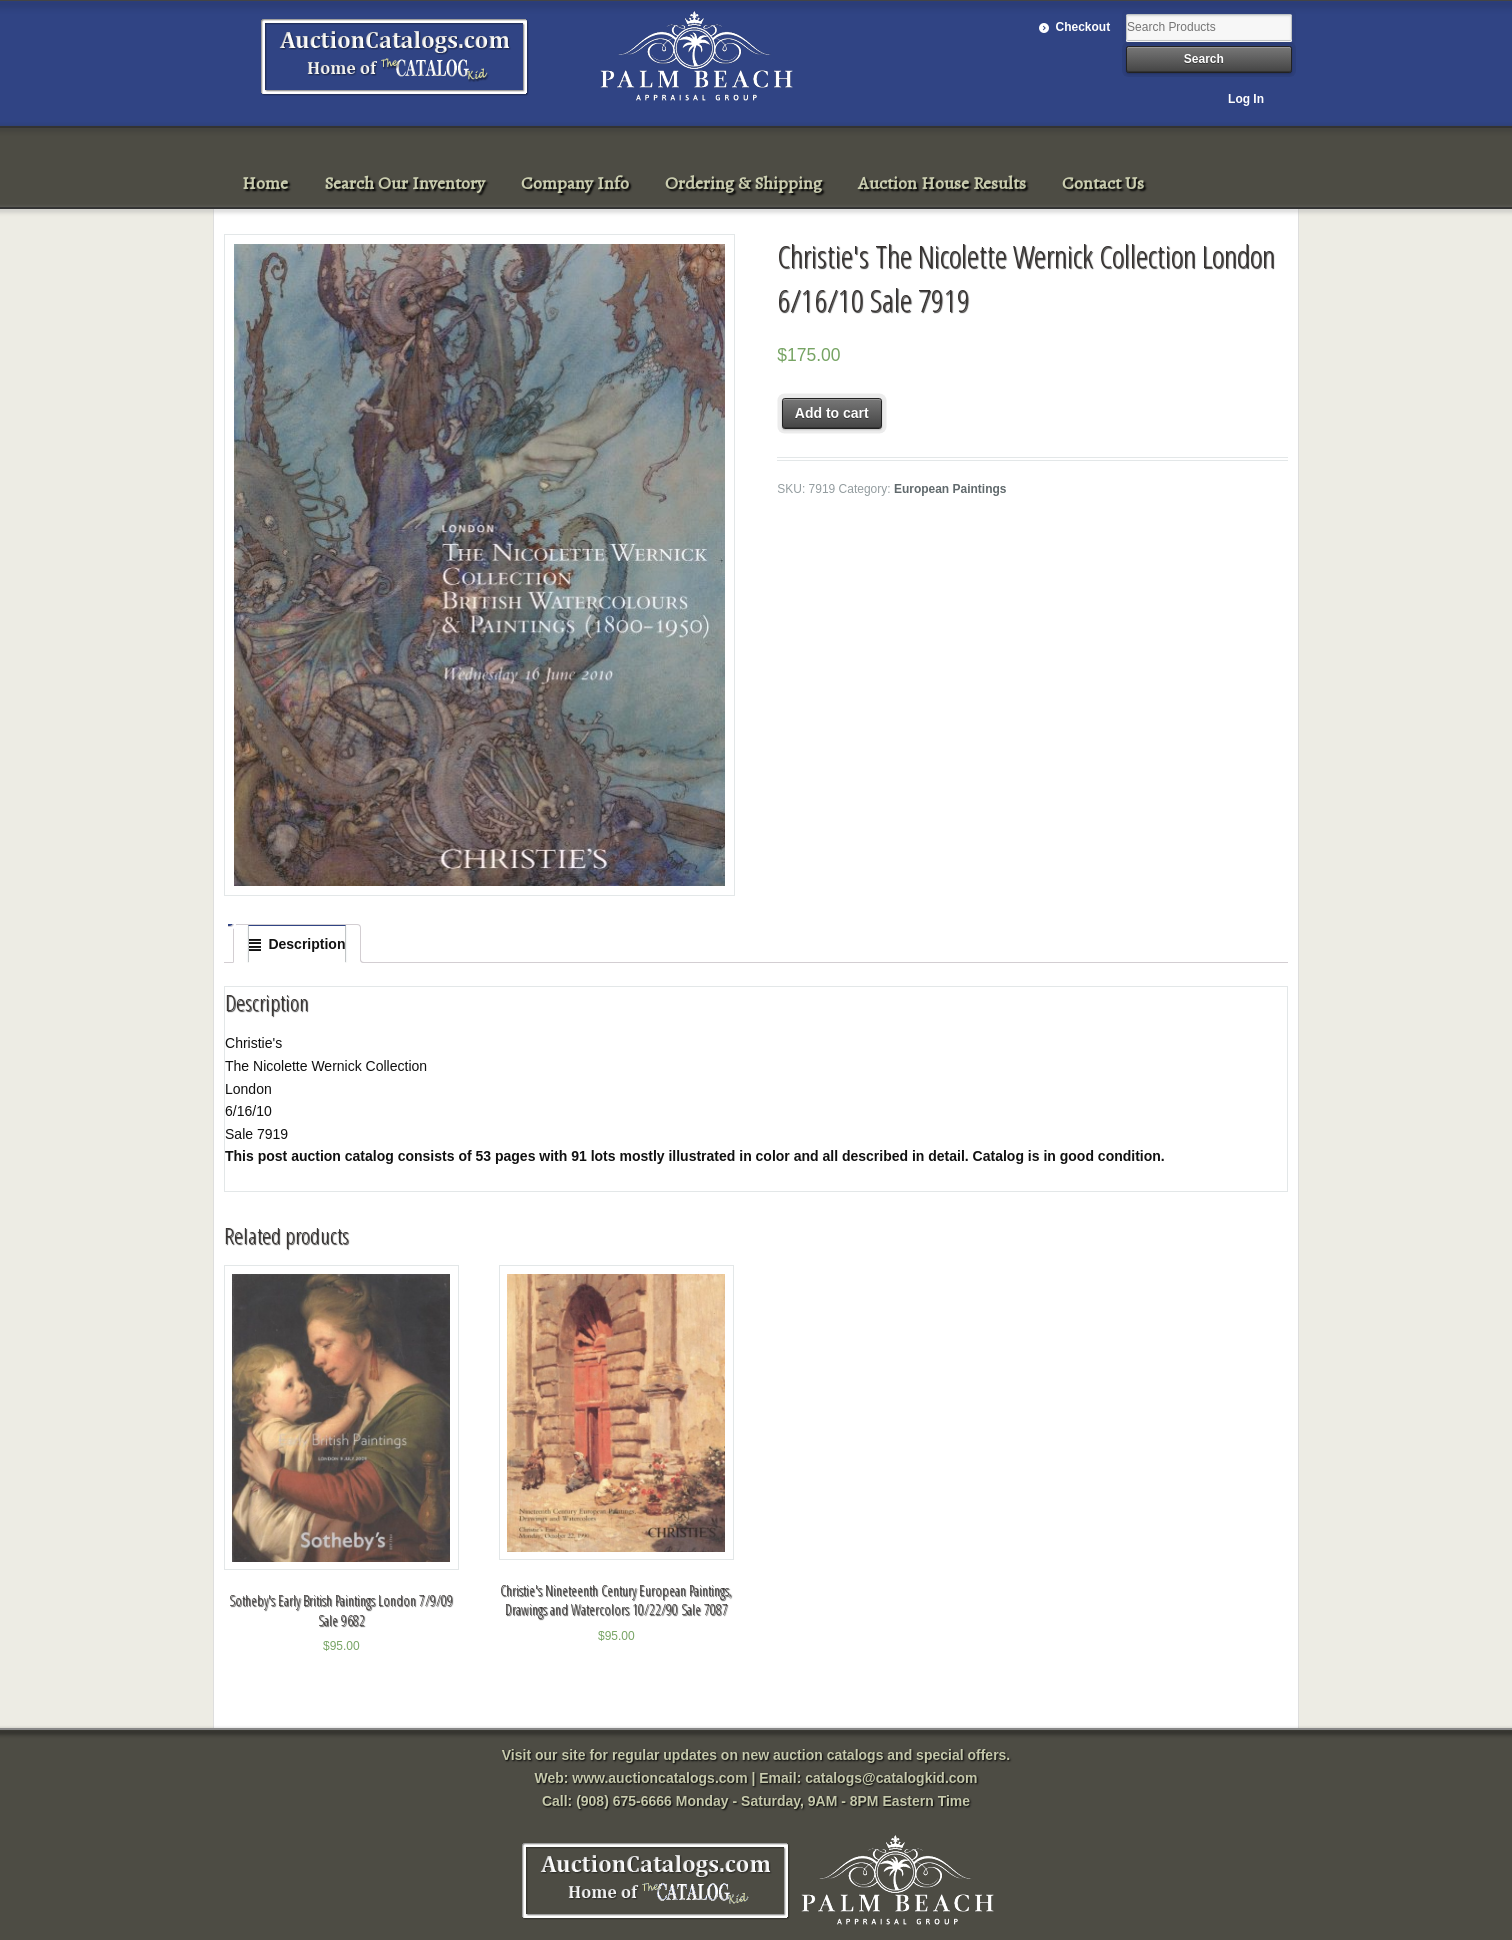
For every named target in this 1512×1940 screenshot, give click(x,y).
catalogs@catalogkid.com (891, 1778)
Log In (1246, 99)
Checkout (1083, 27)
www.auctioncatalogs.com (659, 1778)
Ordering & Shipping (743, 183)
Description (306, 944)
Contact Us (1103, 183)
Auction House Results (942, 183)
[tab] (297, 944)
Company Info (575, 183)
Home (265, 183)
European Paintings (950, 489)
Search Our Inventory (404, 183)
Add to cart (832, 413)
